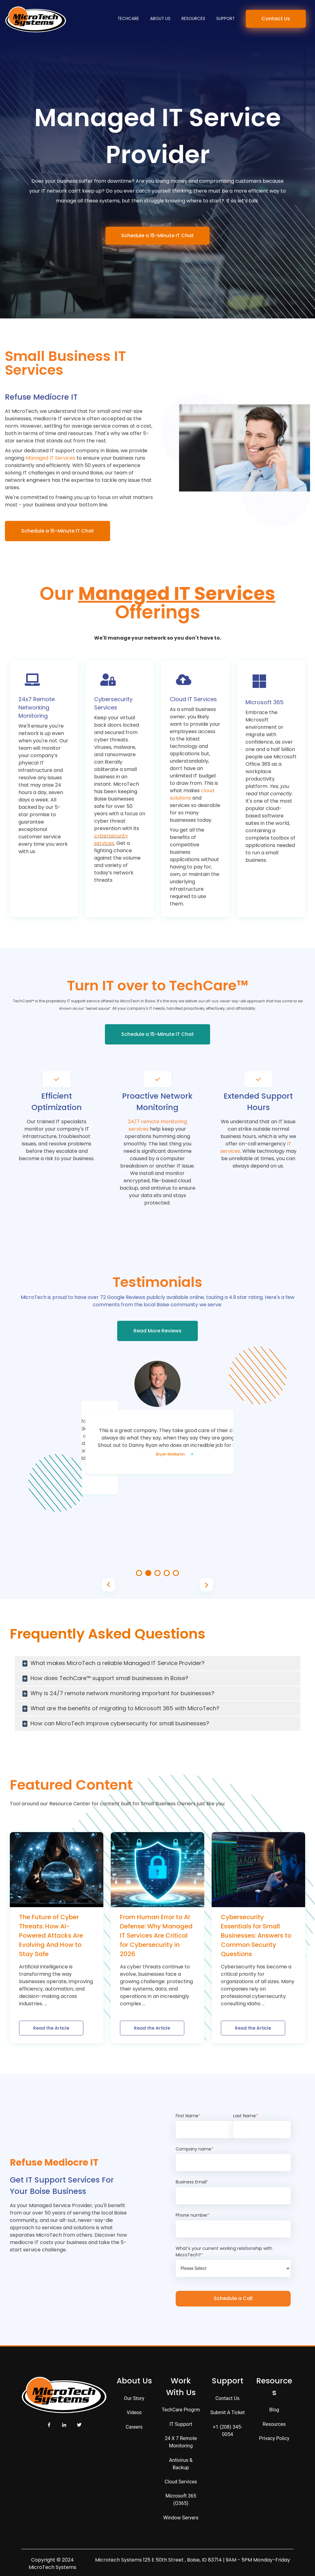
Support (225, 19)
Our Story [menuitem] (134, 2398)
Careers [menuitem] (134, 2427)
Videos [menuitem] (134, 2412)
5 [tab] (176, 1573)
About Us (160, 19)
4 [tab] (167, 1573)
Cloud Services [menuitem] (181, 2482)
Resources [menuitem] (274, 2424)
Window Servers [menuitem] (180, 2518)
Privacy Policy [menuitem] (274, 2438)
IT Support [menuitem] (180, 2424)
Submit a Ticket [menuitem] (227, 2412)
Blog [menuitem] (274, 2410)
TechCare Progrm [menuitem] (181, 2410)
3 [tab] (157, 1573)
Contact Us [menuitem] (227, 2398)
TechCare (128, 19)
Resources (193, 19)
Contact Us (275, 18)
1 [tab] (139, 1573)
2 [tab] (148, 1573)
